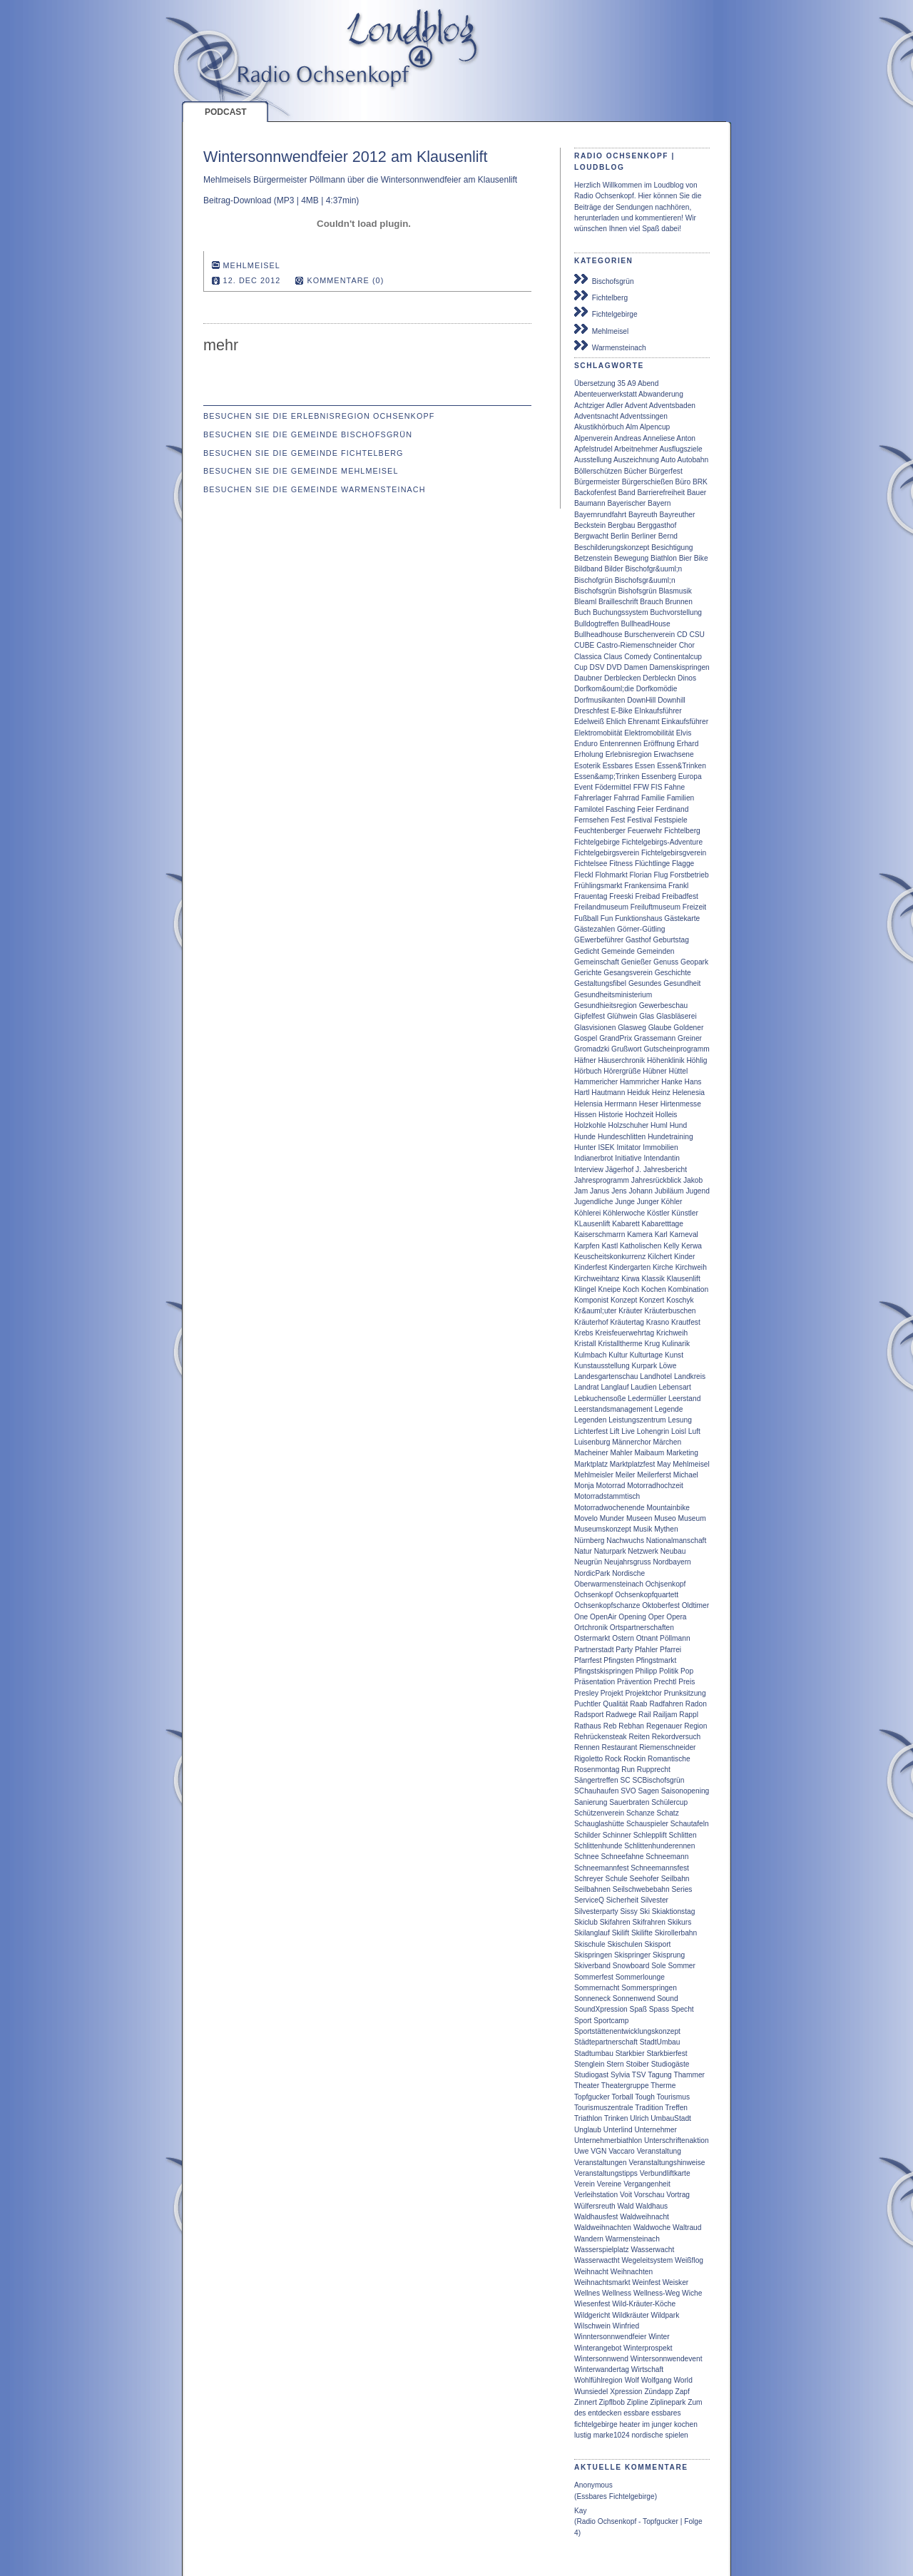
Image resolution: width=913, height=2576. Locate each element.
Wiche (692, 2293)
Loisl (678, 1431)
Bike (701, 558)
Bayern (659, 503)
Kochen (653, 1289)
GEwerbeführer (598, 940)
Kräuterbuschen (670, 1311)
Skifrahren (649, 1922)
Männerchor (631, 1442)
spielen (676, 2435)
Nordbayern (671, 1562)
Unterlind (618, 2130)
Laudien (643, 1387)
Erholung (588, 754)
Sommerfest (593, 1977)
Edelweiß (589, 722)
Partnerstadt (594, 1650)
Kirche (663, 1267)
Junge (625, 1202)
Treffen (676, 2108)
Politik (668, 1671)
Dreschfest (591, 711)
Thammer (689, 2075)
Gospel (585, 1038)
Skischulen (624, 1944)
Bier (685, 558)
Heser (648, 1104)
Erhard (688, 744)
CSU (697, 634)
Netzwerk (643, 1551)
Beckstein (590, 525)
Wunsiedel (591, 2392)
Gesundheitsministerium (613, 995)
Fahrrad (627, 798)
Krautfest (685, 1322)
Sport (582, 2021)
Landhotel (656, 1376)
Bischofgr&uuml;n (653, 569)
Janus (599, 1191)
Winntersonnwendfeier (610, 2337)
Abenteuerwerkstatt (605, 394)
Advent (636, 405)
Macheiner (591, 1453)
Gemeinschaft (596, 962)
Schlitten (683, 1835)
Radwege (621, 1715)
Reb (610, 1726)
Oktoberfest (661, 1605)
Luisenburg (592, 1442)
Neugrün (588, 1562)
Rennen (587, 1747)
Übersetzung (595, 383)
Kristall (585, 1344)
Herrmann (621, 1104)
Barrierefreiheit (661, 493)
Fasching (620, 809)
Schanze (640, 1813)
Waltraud (687, 2227)
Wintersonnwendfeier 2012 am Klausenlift (345, 157)
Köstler (658, 1213)
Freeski (621, 896)
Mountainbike (668, 1508)
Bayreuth (643, 515)
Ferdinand (672, 809)
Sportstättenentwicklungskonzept (627, 2031)
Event (583, 787)
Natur (583, 1551)
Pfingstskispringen (603, 1671)
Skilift (620, 1933)
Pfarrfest (588, 1660)
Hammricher (639, 1082)
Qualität (615, 1704)
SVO (628, 1791)
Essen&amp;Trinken (606, 776)
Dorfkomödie (657, 689)
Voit (626, 2195)
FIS (657, 787)
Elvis (684, 733)
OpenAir (603, 1617)
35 (622, 383)
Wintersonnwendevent (667, 2359)
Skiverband (592, 1966)
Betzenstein (593, 558)
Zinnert (585, 2402)
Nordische (628, 1573)
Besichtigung (672, 547)
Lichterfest (591, 1431)
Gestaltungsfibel (600, 983)
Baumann (590, 503)
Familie (653, 798)
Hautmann (608, 1092)
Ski (645, 1911)
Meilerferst (654, 1475)
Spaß (638, 2009)
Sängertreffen (596, 1780)
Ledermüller (647, 1398)
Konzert (651, 1300)
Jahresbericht (665, 1170)
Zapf (682, 2392)
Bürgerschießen (647, 482)
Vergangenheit (646, 2184)
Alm (632, 427)
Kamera (640, 1234)
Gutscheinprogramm (676, 1049)
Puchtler (587, 1704)
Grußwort (626, 1049)
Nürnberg (589, 1540)
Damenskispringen (679, 667)
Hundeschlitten (622, 1137)
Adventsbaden (672, 405)
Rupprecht (653, 1769)
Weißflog (689, 2260)
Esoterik (587, 766)
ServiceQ (589, 1900)
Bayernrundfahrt (600, 515)
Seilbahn (675, 1879)
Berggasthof (656, 525)
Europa (690, 776)
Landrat (586, 1387)
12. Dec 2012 (252, 280)
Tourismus (673, 2097)
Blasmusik (674, 591)
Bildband (588, 569)
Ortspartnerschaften (642, 1627)
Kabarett (626, 1224)
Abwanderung (660, 394)
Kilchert (660, 1257)
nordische (647, 2435)
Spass (659, 2009)
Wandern (588, 2239)
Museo (665, 1518)
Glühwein (622, 1016)
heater (629, 2424)
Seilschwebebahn (641, 1889)
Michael (685, 1475)
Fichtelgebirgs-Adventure (662, 842)
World (682, 2380)
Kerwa (691, 1246)
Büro (683, 482)
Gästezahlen (594, 929)
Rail (644, 1715)
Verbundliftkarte (665, 2173)
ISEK (606, 1147)
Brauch (651, 602)
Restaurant (620, 1747)
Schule (617, 1879)
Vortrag (678, 2195)
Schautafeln (689, 1824)
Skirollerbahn (676, 1933)
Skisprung (669, 1955)
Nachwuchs (625, 1540)
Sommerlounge (640, 1977)
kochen (686, 2424)
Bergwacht (591, 536)
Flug (661, 875)
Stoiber (637, 2064)
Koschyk (680, 1300)
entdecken (604, 2413)
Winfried (626, 2326)
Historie (610, 1115)
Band (627, 493)
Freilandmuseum (601, 907)
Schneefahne (622, 1856)
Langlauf (614, 1387)
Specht (682, 2009)
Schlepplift (650, 1835)
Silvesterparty (596, 1911)
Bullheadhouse (598, 634)
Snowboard (631, 1966)
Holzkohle (590, 1125)
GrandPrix (615, 1038)
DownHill (641, 700)
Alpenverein (593, 438)
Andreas (627, 438)
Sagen (648, 1791)
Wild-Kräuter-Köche (643, 2304)
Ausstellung (593, 460)
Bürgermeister (597, 482)
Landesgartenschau (606, 1376)
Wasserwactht (597, 2260)
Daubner (588, 678)
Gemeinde (618, 951)
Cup (581, 667)
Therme (663, 2085)
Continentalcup (677, 657)
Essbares (618, 766)
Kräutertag (627, 1322)
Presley (586, 1693)
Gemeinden (656, 951)
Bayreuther (677, 515)
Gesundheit (681, 983)
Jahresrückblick (656, 1180)
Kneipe (609, 1289)
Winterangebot (597, 2348)
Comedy (637, 657)
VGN (598, 2151)
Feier (645, 809)
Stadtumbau (593, 2053)
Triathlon (588, 2118)
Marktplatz (591, 1464)
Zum (695, 2402)
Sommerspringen (649, 1988)
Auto (667, 460)
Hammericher (596, 1082)
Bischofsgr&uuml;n (645, 580)
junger (662, 2424)
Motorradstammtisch (607, 1496)
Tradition (649, 2108)
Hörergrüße (622, 1071)
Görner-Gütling (641, 929)
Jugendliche (593, 1202)
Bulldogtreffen (596, 624)
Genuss (665, 962)
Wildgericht (592, 2315)
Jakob (693, 1180)
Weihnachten (632, 2272)
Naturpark (610, 1551)
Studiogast (591, 2075)
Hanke (671, 1082)
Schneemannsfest (660, 1868)
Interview (588, 1170)
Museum (692, 1518)
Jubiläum (669, 1191)
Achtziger (589, 405)
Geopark (694, 962)
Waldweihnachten (602, 2227)
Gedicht (586, 951)
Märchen (667, 1442)
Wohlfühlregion (598, 2380)
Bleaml (585, 602)
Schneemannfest (601, 1868)
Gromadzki (591, 1049)
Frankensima (645, 886)
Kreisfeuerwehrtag (624, 1333)
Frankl (678, 886)
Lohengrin (653, 1431)
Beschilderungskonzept (611, 547)
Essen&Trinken (681, 766)
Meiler (626, 1475)
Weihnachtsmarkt (602, 2282)
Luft (694, 1431)
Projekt (612, 1693)
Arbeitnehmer (636, 449)
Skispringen (593, 1955)
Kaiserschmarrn (599, 1234)
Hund (678, 1125)
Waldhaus (652, 2206)
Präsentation (594, 1682)
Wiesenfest (592, 2304)
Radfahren (666, 1704)
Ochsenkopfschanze (607, 1605)
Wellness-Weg (656, 2293)
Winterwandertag (601, 2369)
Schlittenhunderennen (659, 1846)
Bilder (614, 569)
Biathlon (664, 558)
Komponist (591, 1300)
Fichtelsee (590, 863)
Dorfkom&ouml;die (604, 689)
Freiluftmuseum (655, 907)
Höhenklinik (666, 1060)
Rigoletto (588, 1759)
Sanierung (590, 1802)
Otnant (647, 1638)
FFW (641, 787)
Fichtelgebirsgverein (673, 853)
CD (682, 634)
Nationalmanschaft (676, 1540)
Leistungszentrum (636, 1420)
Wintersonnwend (601, 2359)
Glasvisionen (595, 1028)
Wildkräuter (630, 2315)
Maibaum (649, 1453)
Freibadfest (680, 896)
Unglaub (587, 2130)
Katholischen (640, 1246)
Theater (586, 2085)
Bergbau (622, 525)
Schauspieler (647, 1824)
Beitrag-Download (237, 200)
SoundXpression (601, 2009)
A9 (631, 383)
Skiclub (586, 1922)
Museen (639, 1518)
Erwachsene (674, 754)
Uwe (581, 2151)
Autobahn (693, 460)
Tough (645, 2097)
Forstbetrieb (689, 875)
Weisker (676, 2282)
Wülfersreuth (595, 2206)
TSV (639, 2075)
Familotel (588, 809)
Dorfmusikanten (599, 700)
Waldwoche (651, 2227)
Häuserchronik (621, 1060)
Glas (646, 1016)
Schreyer (588, 1879)
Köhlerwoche (624, 1213)
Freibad (648, 896)
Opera (676, 1617)
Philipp (647, 1671)
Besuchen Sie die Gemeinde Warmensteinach (314, 489)
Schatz (668, 1813)
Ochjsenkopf (666, 1584)
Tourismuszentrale (603, 2108)
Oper (656, 1617)
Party (624, 1650)
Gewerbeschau (663, 1005)
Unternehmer (655, 2130)
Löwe (667, 1366)
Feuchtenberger (600, 831)
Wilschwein (592, 2326)
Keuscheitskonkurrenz (610, 1257)
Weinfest (646, 2282)
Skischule (590, 1944)
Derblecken (622, 678)
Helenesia (689, 1092)
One (581, 1617)
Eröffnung (659, 744)
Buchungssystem (620, 612)
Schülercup (669, 1802)
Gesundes (644, 983)
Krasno (657, 1322)
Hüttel (678, 1071)
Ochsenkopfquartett (646, 1595)
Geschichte (673, 973)
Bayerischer (626, 503)
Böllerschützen (598, 471)
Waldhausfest (596, 2217)
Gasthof (638, 940)
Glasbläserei (676, 1016)
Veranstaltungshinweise (666, 2163)
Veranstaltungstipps (606, 2173)
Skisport (658, 1944)
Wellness (616, 2293)
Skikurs (679, 1922)
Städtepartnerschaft (606, 2042)
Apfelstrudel (593, 449)
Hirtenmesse (680, 1104)
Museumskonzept (602, 1529)
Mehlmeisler (593, 1475)
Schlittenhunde (598, 1846)
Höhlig (696, 1060)
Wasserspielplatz (601, 2250)
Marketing (682, 1453)
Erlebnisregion (629, 754)
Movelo (586, 1518)
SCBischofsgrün (658, 1780)
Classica (588, 657)
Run (628, 1769)
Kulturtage (646, 1355)
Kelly (671, 1246)
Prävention (634, 1682)
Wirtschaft (647, 2369)
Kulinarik (676, 1344)
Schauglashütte (599, 1824)
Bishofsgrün (637, 591)
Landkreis (689, 1376)
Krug (652, 1344)
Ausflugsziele (681, 449)
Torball (622, 2097)
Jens (619, 1191)
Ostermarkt (592, 1638)
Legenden (590, 1420)
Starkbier (630, 2053)
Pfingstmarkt (656, 1660)
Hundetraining (670, 1137)
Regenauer (664, 1726)
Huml (659, 1125)
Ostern (623, 1638)
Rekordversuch (676, 1737)
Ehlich (616, 722)
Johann (641, 1191)
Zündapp (658, 2392)
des (580, 2413)
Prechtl (665, 1682)
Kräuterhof (591, 1322)
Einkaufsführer (684, 722)
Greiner (690, 1038)
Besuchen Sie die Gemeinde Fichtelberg (303, 453)
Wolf (632, 2380)
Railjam (665, 1715)
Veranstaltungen (600, 2163)
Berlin (620, 536)
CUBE (584, 645)
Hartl (582, 1092)
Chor (687, 645)
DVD (614, 667)
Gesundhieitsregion (605, 1005)
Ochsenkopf (593, 1595)
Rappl (688, 1715)
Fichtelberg (601, 296)
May (663, 1464)
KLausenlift (592, 1224)
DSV (597, 667)
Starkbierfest (666, 2053)
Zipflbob (612, 2402)
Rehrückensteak (600, 1737)
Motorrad (611, 1486)
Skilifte (642, 1933)
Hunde (585, 1137)
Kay (580, 2511)
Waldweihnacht (644, 2217)
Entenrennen (620, 744)
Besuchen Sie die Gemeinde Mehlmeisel (300, 471)
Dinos (687, 678)
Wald (626, 2206)
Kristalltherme (620, 1344)
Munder (612, 1518)
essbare (636, 2413)
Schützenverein (599, 1813)
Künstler (685, 1213)
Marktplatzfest (632, 1464)
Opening (632, 1617)
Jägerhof (620, 1170)
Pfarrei (670, 1650)
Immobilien (660, 1147)
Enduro (586, 744)
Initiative (628, 1158)
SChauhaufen (596, 1791)
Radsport (588, 1715)
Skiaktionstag (673, 1911)
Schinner (617, 1835)
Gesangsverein (628, 973)
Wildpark (665, 2315)
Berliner (643, 536)
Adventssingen (644, 416)
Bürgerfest (666, 471)
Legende (669, 1409)
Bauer (696, 493)
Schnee (586, 1856)
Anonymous (593, 2485)
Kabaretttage (662, 1224)
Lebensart (674, 1387)
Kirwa (630, 1279)
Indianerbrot (593, 1158)
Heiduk (638, 1092)
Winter (658, 2337)
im (646, 2424)
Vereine (609, 2184)
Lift (615, 1431)
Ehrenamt (643, 722)
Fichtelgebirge (606, 312)
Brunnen (679, 602)
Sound (667, 1998)
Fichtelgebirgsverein (606, 853)
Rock (613, 1759)
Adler (614, 405)
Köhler (671, 1202)
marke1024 (611, 2435)
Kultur (618, 1355)
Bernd (668, 536)
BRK (700, 482)
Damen (636, 667)
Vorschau (649, 2195)
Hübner (654, 1071)
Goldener (688, 1028)
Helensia (588, 1104)
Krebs (583, 1333)
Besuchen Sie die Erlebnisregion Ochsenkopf (318, 416)
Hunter (585, 1147)
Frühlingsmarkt (598, 886)
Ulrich (639, 2118)
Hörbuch (588, 1071)
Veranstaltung (659, 2151)
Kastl (610, 1246)
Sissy (629, 1911)
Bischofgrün (593, 580)
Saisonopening (685, 1791)
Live (628, 1431)
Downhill (671, 700)
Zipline (637, 2402)
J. (638, 1170)
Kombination (688, 1289)
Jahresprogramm (601, 1180)
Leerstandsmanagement (613, 1409)
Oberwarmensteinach (608, 1584)
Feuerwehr (645, 831)
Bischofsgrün (604, 279)
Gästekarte (682, 918)
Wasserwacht (652, 2250)
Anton (685, 438)
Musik (643, 1529)
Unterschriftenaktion (676, 2140)
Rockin (634, 1759)
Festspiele (670, 820)
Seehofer (644, 1879)
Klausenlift (683, 1279)
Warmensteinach (610, 346)
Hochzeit (639, 1115)
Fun (607, 918)
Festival (639, 820)
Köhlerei (587, 1213)
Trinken (616, 2118)
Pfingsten (618, 1660)
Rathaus (587, 1726)
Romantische (669, 1759)
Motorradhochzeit (655, 1486)
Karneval (684, 1234)
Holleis (667, 1115)
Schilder (587, 1835)
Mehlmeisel (601, 329)
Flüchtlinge (652, 863)
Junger (648, 1202)
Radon (696, 1704)
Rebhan (631, 1726)
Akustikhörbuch (599, 427)
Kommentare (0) (345, 280)
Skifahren (615, 1922)
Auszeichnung (636, 460)
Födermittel (613, 787)
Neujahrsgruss (627, 1562)
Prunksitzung (685, 1693)
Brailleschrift (618, 602)
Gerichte (588, 973)
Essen (645, 766)
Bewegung (631, 558)
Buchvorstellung (677, 612)
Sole (658, 1966)
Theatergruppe (625, 2085)
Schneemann (667, 1856)
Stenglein (589, 2064)
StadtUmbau (660, 2042)
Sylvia (620, 2075)
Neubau (673, 1551)
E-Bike (622, 711)
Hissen (585, 1115)
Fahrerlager (593, 798)
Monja (584, 1486)
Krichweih (672, 1333)
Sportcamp (610, 2021)
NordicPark (592, 1573)
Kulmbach (590, 1355)
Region (695, 1726)
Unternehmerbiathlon (608, 2140)
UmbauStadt (671, 2118)
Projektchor (643, 1693)
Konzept (624, 1300)
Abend (648, 383)
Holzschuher (628, 1125)
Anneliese (659, 438)
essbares (665, 2413)
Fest (618, 820)
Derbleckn (659, 678)
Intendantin (661, 1158)
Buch (582, 612)
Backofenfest (595, 493)
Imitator (628, 1147)
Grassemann (654, 1038)
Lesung (679, 1420)
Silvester (654, 1900)
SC (625, 1780)
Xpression (626, 2392)
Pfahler (646, 1650)
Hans (693, 1082)
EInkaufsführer (657, 711)
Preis (686, 1682)
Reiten (638, 1737)
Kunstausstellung (602, 1366)
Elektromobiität (598, 733)
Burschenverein (649, 634)
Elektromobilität (649, 733)
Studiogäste (670, 2064)
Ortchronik (591, 1627)
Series (682, 1889)
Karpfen (587, 1246)
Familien (681, 798)
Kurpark (644, 1366)
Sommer (681, 1966)
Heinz (661, 1092)
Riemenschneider (667, 1747)
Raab (638, 1704)
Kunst (674, 1355)
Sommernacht (596, 1988)
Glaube (660, 1028)
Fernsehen (591, 820)
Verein (584, 2184)
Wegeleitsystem (647, 2260)
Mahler (621, 1453)
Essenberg (658, 776)
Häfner (585, 1060)
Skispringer (632, 1955)
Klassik (653, 1279)
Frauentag (590, 896)
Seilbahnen (592, 1889)
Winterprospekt (648, 2348)
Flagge (683, 863)
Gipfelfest (589, 1016)
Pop (686, 1671)
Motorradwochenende (609, 1508)
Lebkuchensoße (600, 1398)
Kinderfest (590, 1267)
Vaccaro (621, 2151)
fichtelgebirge (596, 2424)
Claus (612, 657)
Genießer (636, 962)
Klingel (585, 1289)
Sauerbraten (629, 1802)
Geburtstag (670, 940)
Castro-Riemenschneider (636, 645)
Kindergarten (630, 1267)
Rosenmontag (596, 1769)
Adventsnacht (596, 416)
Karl (661, 1234)
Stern (614, 2064)
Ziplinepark (668, 2402)
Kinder (684, 1257)
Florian (641, 875)
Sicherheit (622, 1900)
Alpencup (655, 427)
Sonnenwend (634, 1998)
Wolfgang (656, 2380)
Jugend (697, 1191)
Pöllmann (675, 1638)
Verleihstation (596, 2195)
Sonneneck (592, 1998)
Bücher (635, 471)
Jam (581, 1191)
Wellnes (587, 2293)
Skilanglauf (592, 1933)
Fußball (586, 918)
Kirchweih (691, 1267)
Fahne (674, 787)
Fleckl (583, 875)
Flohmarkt (611, 875)
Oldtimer (696, 1605)
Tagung (659, 2075)
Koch (631, 1289)
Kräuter (630, 1311)
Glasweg (632, 1028)
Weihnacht (591, 2272)
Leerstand (684, 1398)
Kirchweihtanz (596, 1279)
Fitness (621, 863)
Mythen (666, 1529)
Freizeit (694, 907)
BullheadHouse (645, 624)
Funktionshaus (638, 918)
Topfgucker (592, 2097)
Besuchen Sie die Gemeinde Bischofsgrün (307, 434)
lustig (582, 2435)
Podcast (226, 112)
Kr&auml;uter (595, 1311)
